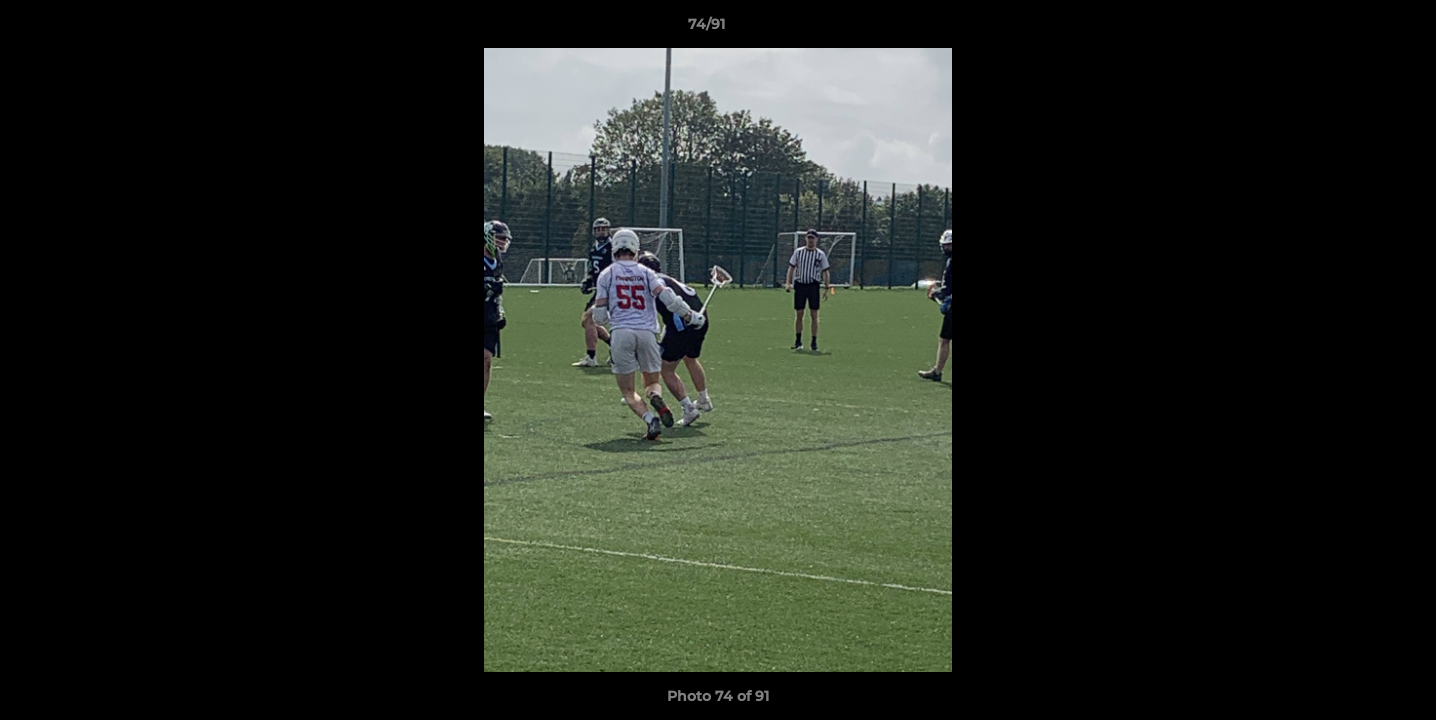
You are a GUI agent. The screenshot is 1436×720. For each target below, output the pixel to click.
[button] (1352, 29)
